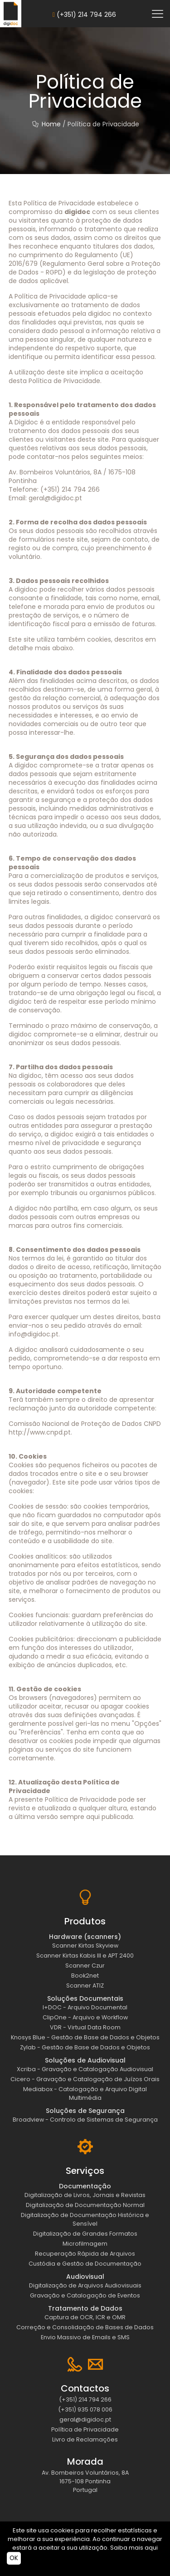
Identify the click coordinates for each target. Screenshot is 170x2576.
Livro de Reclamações (85, 2439)
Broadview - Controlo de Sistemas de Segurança (85, 2119)
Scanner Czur (85, 1965)
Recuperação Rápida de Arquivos (85, 2253)
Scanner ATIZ (85, 1985)
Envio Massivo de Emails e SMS (85, 2337)
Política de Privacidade (85, 2429)
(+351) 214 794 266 (85, 14)
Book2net (85, 1975)
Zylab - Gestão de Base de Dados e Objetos (85, 2047)
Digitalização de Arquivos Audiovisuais (85, 2285)
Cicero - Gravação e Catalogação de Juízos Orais (85, 2079)
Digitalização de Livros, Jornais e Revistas (85, 2195)
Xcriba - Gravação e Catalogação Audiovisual (85, 2069)
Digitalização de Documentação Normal (85, 2205)
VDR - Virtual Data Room (85, 2027)
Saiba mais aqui (134, 2547)
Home (51, 124)
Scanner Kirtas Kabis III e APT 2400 (85, 1955)
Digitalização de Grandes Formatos (85, 2233)
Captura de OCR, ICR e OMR (85, 2317)
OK (14, 2558)
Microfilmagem (85, 2243)
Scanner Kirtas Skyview (85, 1945)
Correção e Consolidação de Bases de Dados (85, 2327)
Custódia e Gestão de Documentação (85, 2263)
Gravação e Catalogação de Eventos (85, 2295)
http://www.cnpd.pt (40, 1432)
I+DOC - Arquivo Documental (85, 2007)
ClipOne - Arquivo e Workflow (85, 2017)
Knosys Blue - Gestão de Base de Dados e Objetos (85, 2037)
